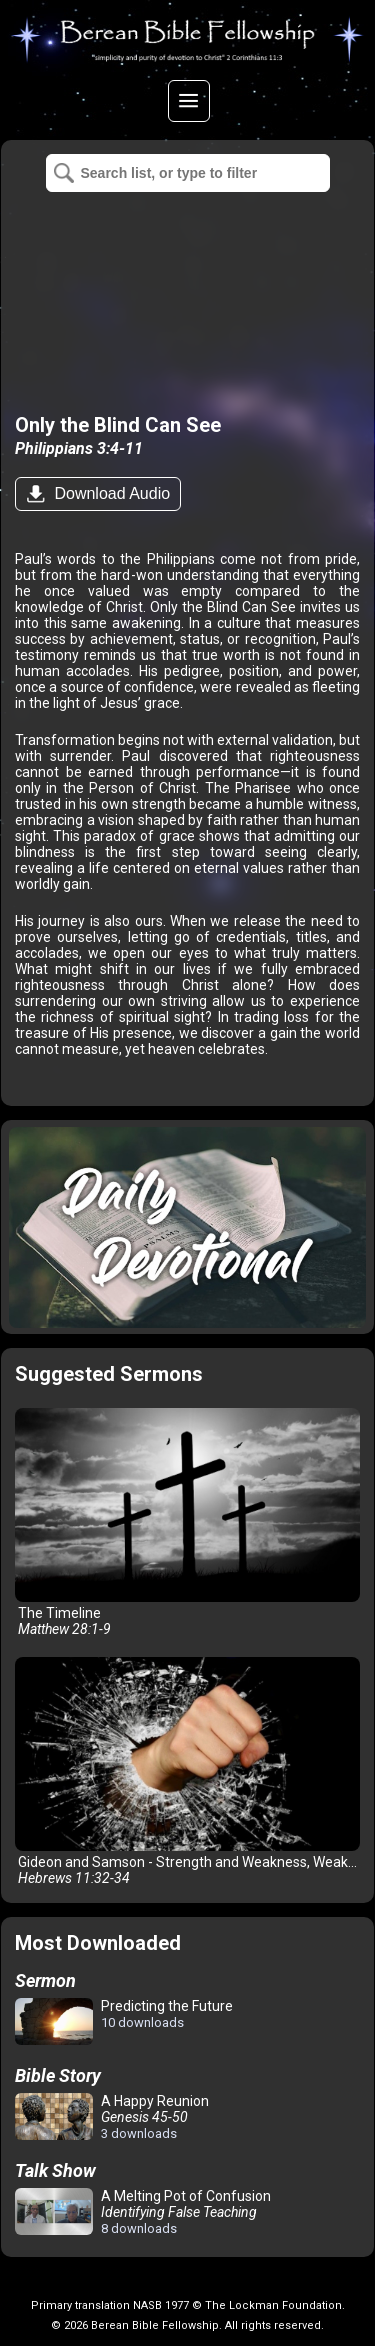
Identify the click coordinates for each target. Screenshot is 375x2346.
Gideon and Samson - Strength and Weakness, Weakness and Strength (191, 1771)
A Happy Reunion (112, 2117)
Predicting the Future (124, 2022)
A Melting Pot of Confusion (143, 2212)
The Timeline (187, 1522)
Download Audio (110, 493)
